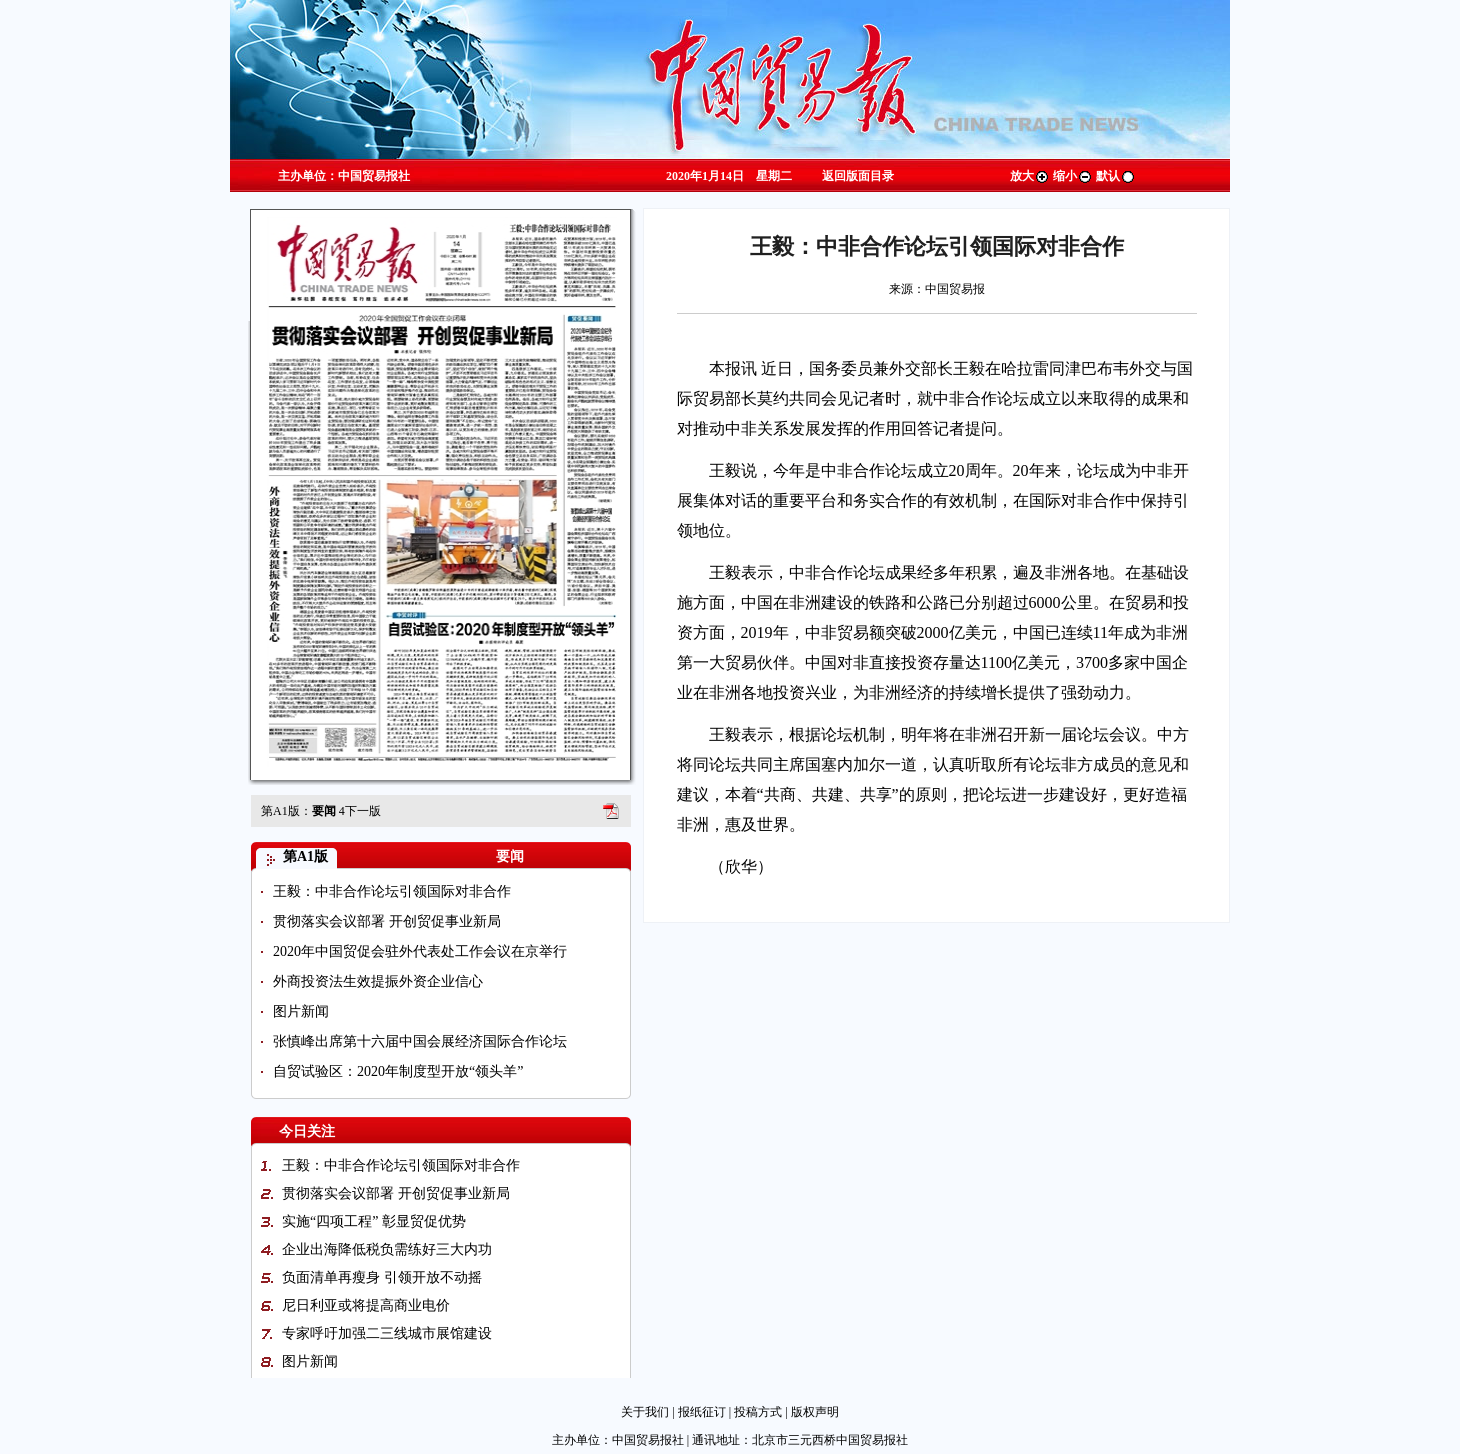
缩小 (1073, 176)
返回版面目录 (858, 176)
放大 (1030, 176)
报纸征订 (702, 1412)
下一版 (360, 811)
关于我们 (645, 1412)
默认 (1116, 176)
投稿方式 (758, 1412)
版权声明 (815, 1412)
